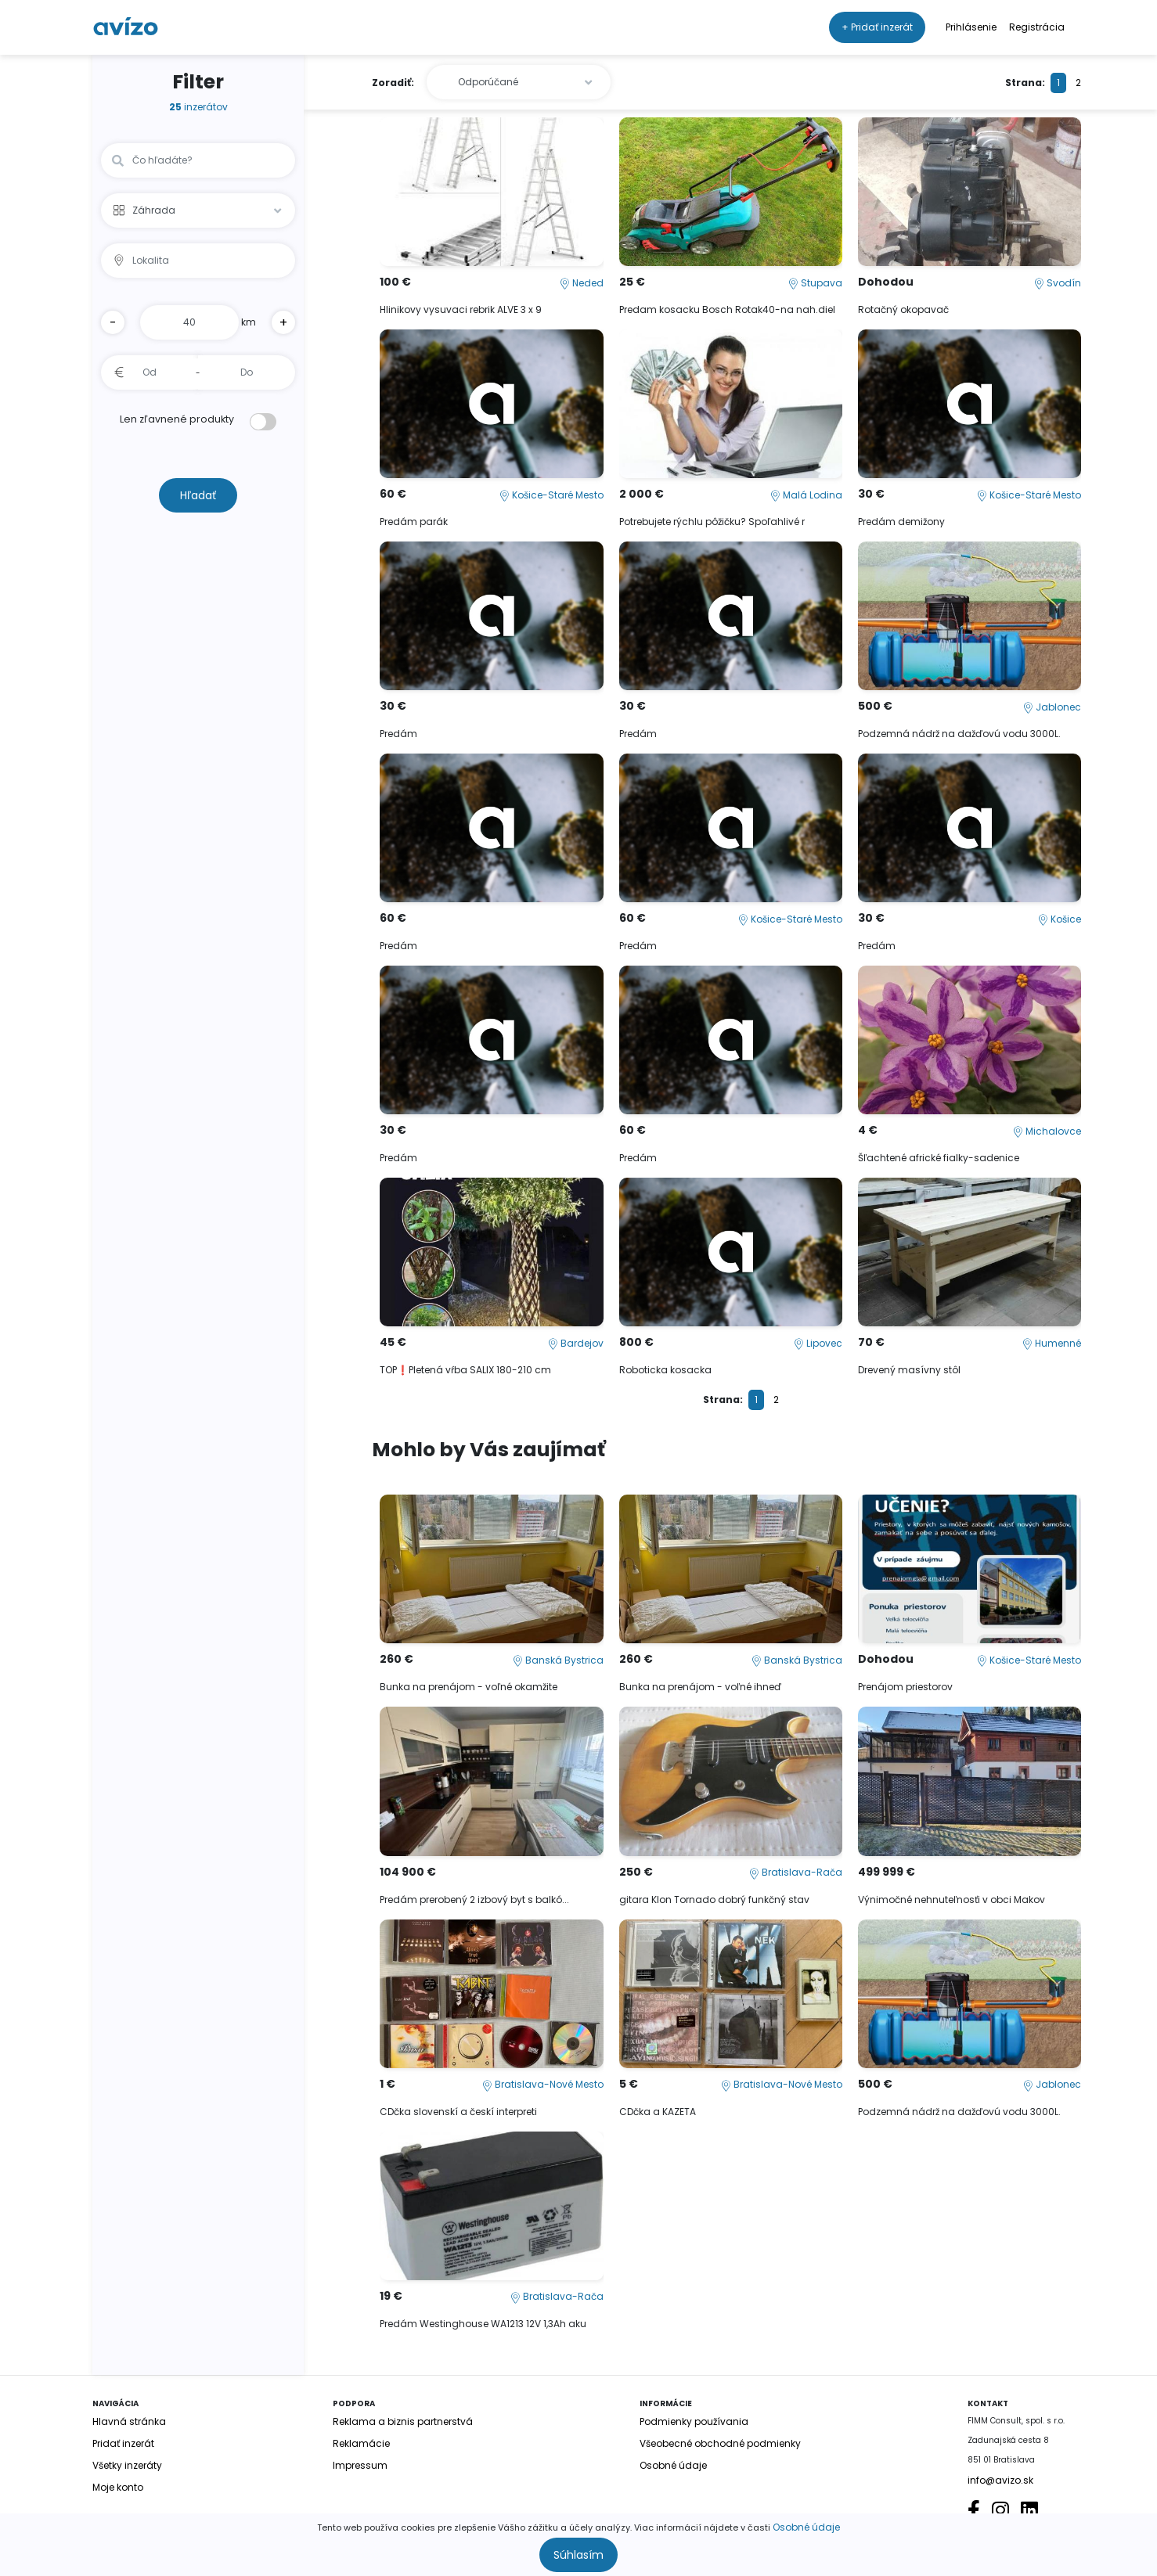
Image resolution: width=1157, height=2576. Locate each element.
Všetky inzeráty (127, 2465)
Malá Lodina (806, 495)
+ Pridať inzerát (877, 27)
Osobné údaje (806, 2527)
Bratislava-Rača (795, 1872)
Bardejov (576, 1343)
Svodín (1057, 283)
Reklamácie (361, 2443)
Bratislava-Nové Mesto (543, 2084)
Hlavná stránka (129, 2421)
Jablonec (1052, 707)
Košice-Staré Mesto (551, 495)
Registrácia (1037, 27)
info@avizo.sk (1000, 2480)
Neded (582, 283)
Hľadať (198, 495)
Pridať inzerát (123, 2443)
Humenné (1051, 1343)
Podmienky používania (694, 2421)
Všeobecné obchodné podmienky (720, 2443)
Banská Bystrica (558, 1660)
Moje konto (117, 2487)
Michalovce (1047, 1131)
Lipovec (818, 1343)
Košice (1059, 919)
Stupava (815, 283)
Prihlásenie (971, 27)
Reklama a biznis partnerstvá (403, 2421)
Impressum (360, 2465)
